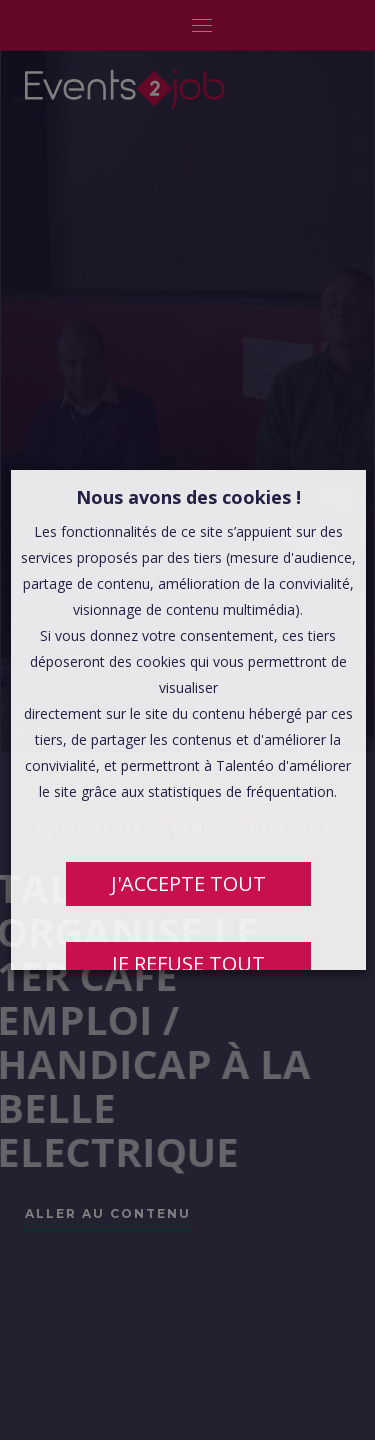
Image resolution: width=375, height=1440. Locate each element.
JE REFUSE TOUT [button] (187, 963)
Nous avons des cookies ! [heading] (187, 497)
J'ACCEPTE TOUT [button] (187, 883)
